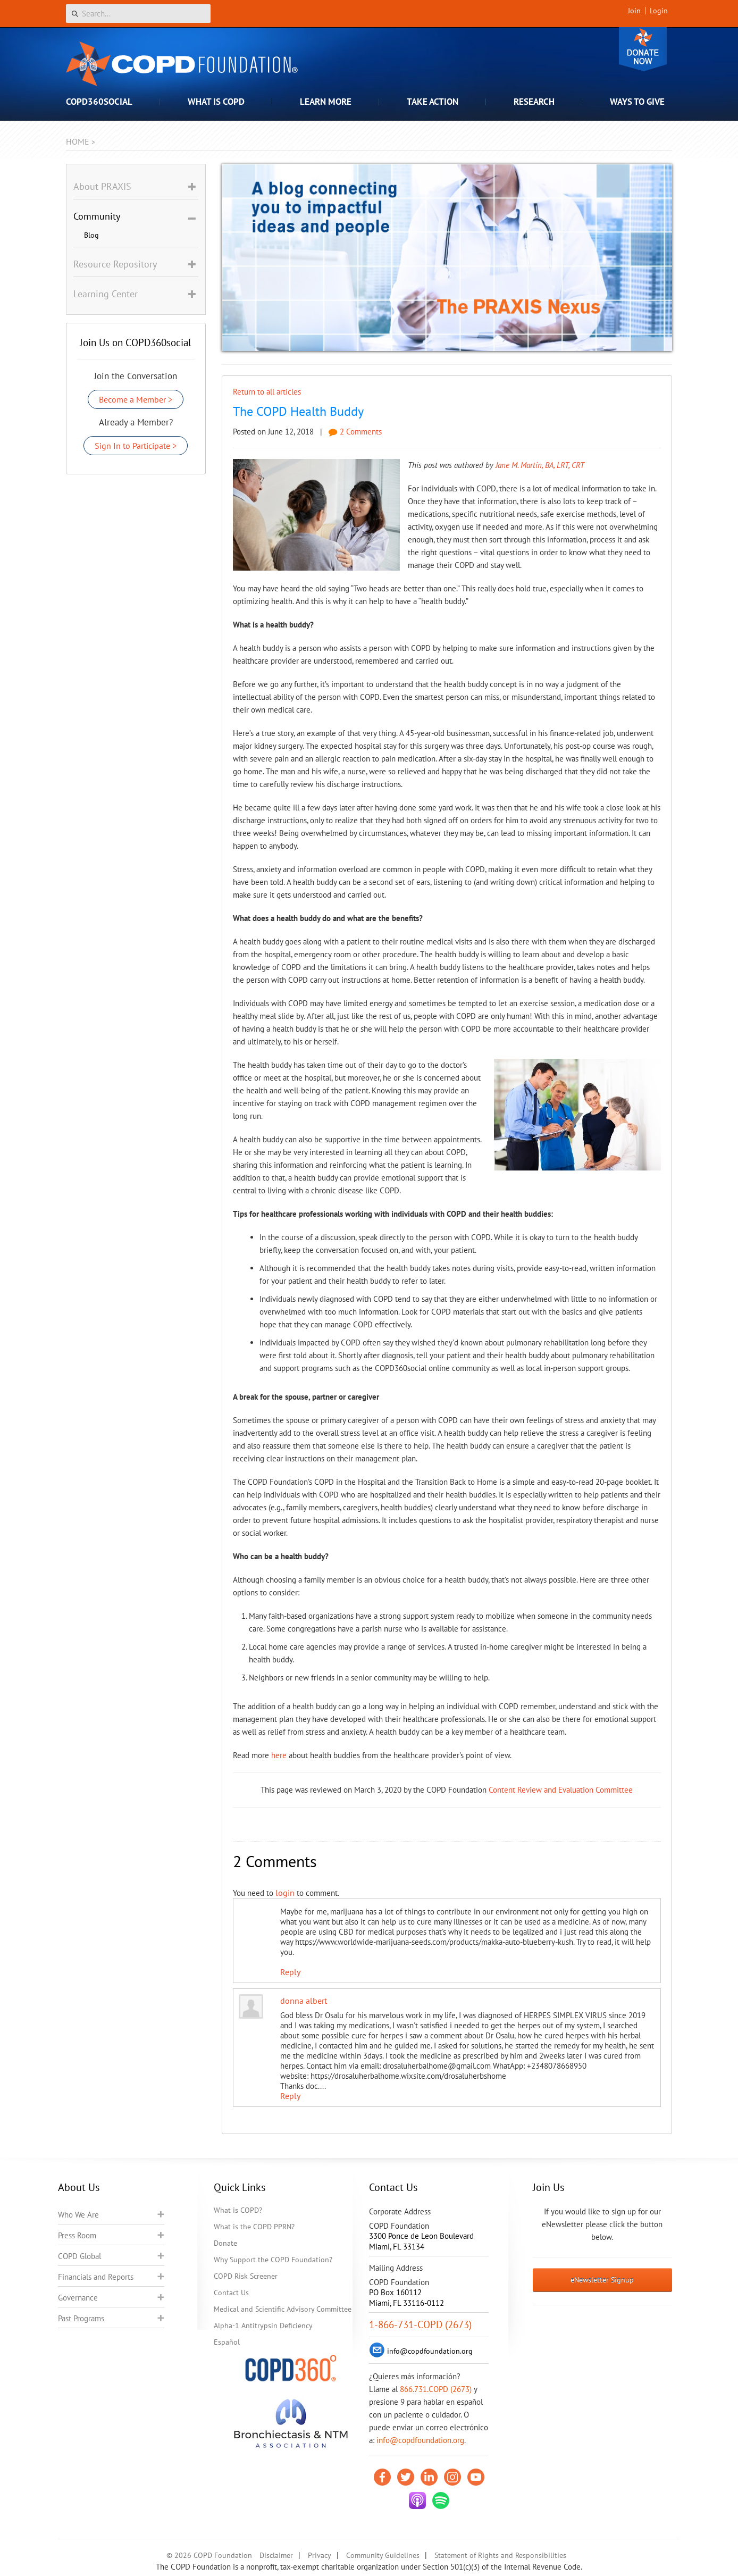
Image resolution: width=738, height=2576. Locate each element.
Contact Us (231, 2292)
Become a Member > (135, 399)
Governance (78, 2298)
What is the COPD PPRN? (254, 2226)
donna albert (303, 2000)
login (285, 1892)
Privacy (319, 2555)
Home (77, 141)
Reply (290, 1972)
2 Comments (355, 431)
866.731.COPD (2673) (436, 2389)
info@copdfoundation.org (420, 2440)
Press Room (77, 2235)
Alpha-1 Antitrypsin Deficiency (263, 2325)
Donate (643, 49)
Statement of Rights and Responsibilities (500, 2555)
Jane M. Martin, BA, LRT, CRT (540, 465)
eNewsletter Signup (602, 2280)
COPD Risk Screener (246, 2276)
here (279, 1755)
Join (634, 10)
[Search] (138, 13)
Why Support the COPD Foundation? (273, 2259)
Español (227, 2342)
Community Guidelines (383, 2555)
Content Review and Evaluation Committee (561, 1790)
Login (659, 10)
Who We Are (78, 2215)
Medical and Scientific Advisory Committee (282, 2309)
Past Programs (81, 2318)
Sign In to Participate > (136, 445)
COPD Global (79, 2256)
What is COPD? (238, 2210)
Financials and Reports (95, 2277)
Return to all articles (267, 392)
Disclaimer (276, 2555)
